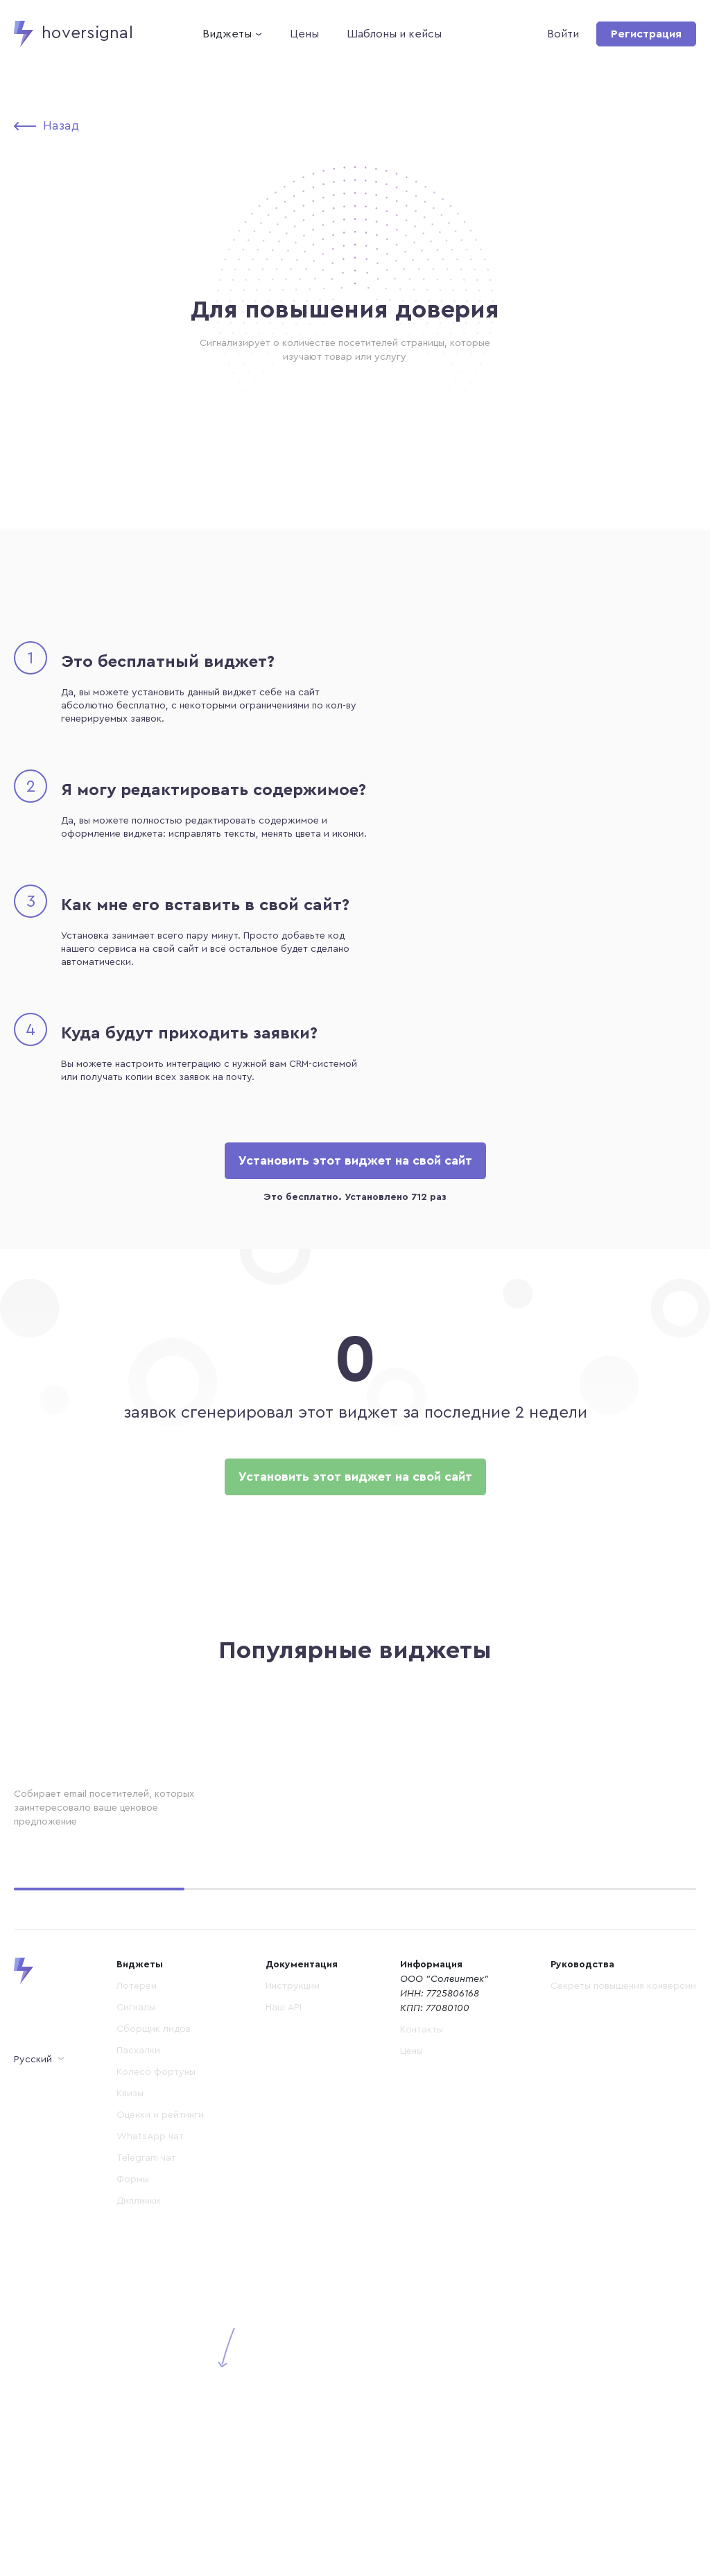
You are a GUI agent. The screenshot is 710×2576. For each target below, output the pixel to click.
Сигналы (135, 2308)
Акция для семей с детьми (337, 1836)
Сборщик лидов (153, 2329)
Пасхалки (138, 2351)
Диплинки (138, 2501)
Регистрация (646, 34)
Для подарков (56, 2083)
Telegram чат (146, 2458)
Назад (61, 125)
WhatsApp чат (150, 2437)
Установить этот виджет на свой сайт (355, 1160)
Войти (563, 34)
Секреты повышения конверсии (623, 2286)
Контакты (421, 2330)
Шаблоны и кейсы (394, 34)
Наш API (284, 2308)
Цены (304, 34)
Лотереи (136, 2286)
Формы (132, 2479)
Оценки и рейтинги (160, 2415)
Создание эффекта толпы (91, 1836)
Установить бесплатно (77, 1913)
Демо (165, 1913)
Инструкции (293, 2286)
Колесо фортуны (156, 2372)
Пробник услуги (550, 1836)
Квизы (130, 2394)
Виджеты (227, 34)
